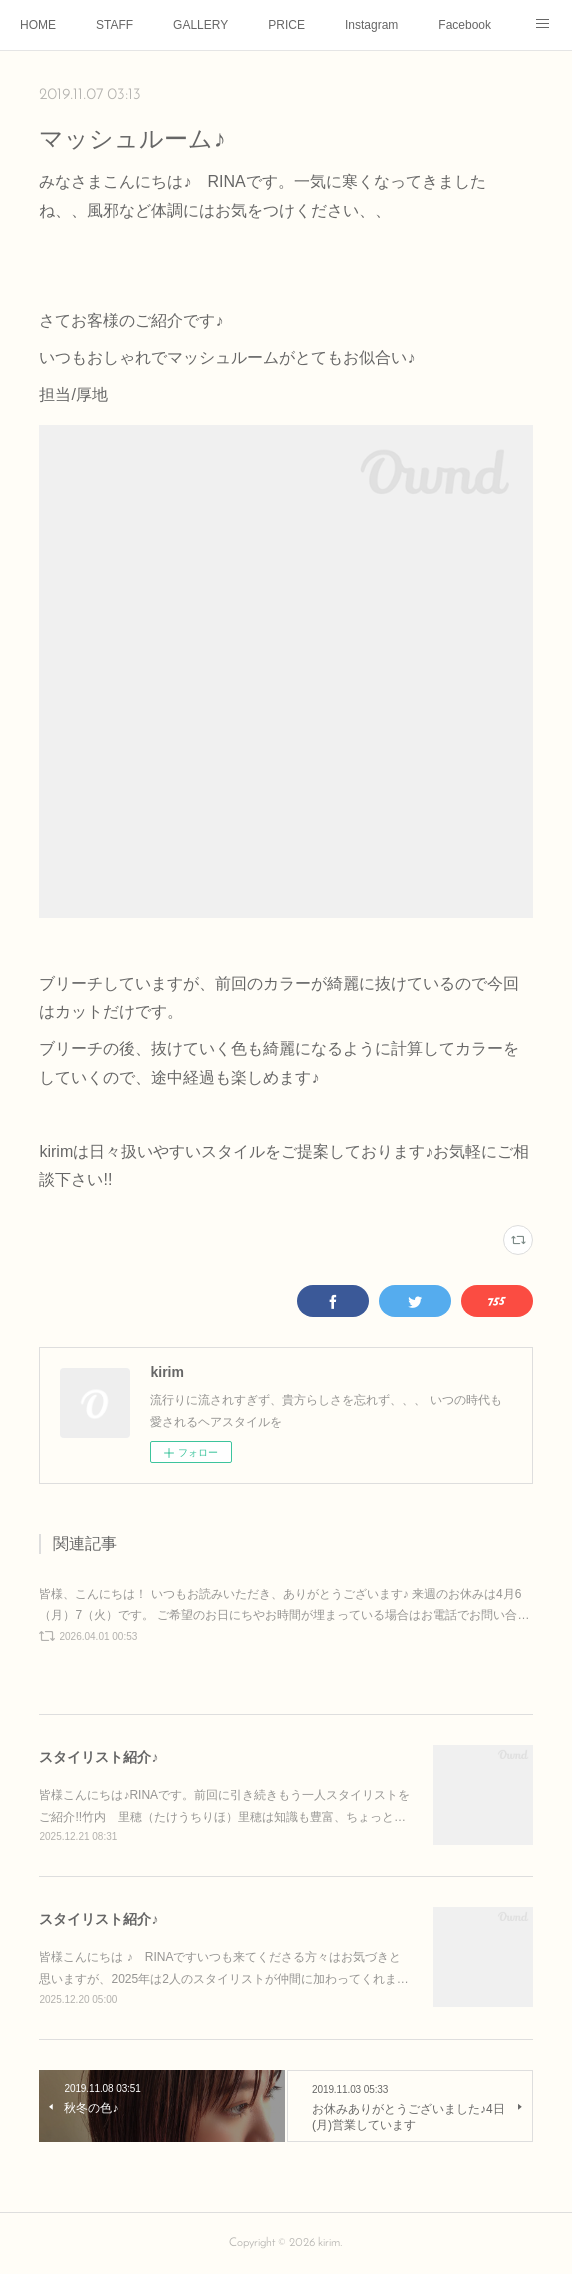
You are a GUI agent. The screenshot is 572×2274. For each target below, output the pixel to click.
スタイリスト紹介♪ (98, 1757)
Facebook (464, 25)
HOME (38, 25)
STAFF (114, 25)
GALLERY (200, 25)
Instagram (371, 25)
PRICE (286, 25)
